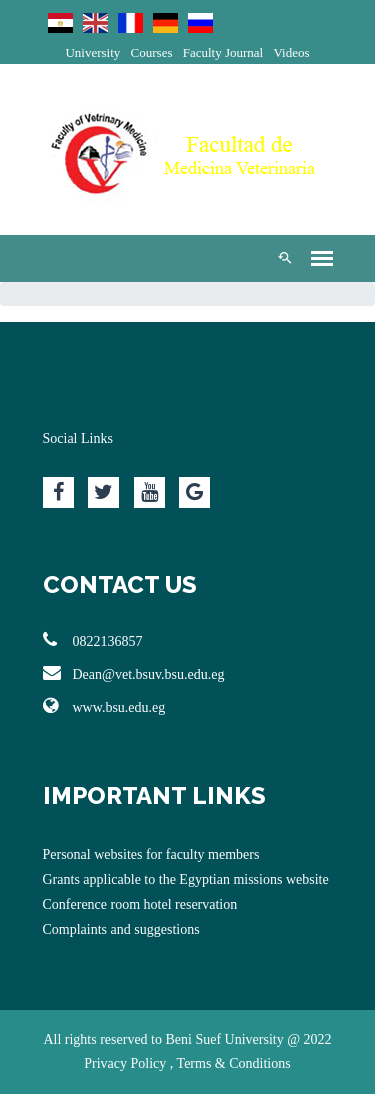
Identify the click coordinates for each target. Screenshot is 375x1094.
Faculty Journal (223, 52)
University (92, 52)
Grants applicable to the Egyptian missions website (186, 879)
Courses (152, 52)
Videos (291, 52)
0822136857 (93, 640)
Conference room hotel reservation (140, 904)
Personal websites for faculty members (151, 854)
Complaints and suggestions (121, 929)
